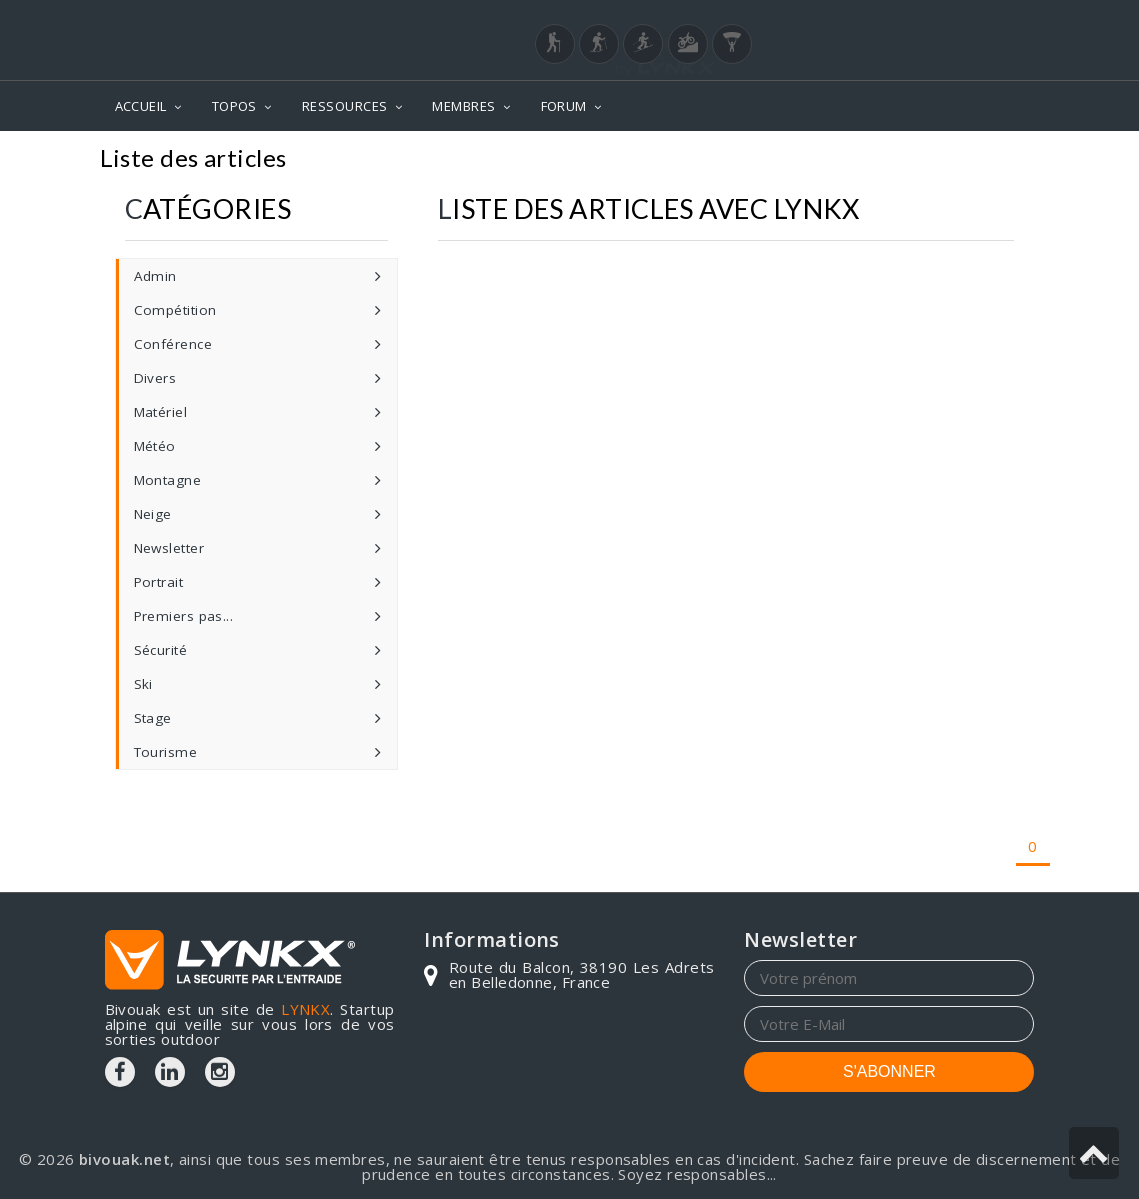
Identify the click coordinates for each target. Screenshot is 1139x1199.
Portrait (159, 582)
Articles (999, 160)
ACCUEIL (141, 106)
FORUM (564, 106)
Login (935, 19)
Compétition (175, 310)
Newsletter (169, 548)
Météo (155, 446)
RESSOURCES (345, 106)
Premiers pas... (184, 616)
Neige (153, 514)
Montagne (168, 480)
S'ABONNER (889, 1071)
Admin (155, 276)
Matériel (161, 412)
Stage (153, 718)
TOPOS (234, 106)
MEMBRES (463, 106)
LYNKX (305, 1009)
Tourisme (166, 752)
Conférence (173, 344)
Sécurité (161, 650)
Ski (143, 684)
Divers (155, 378)
